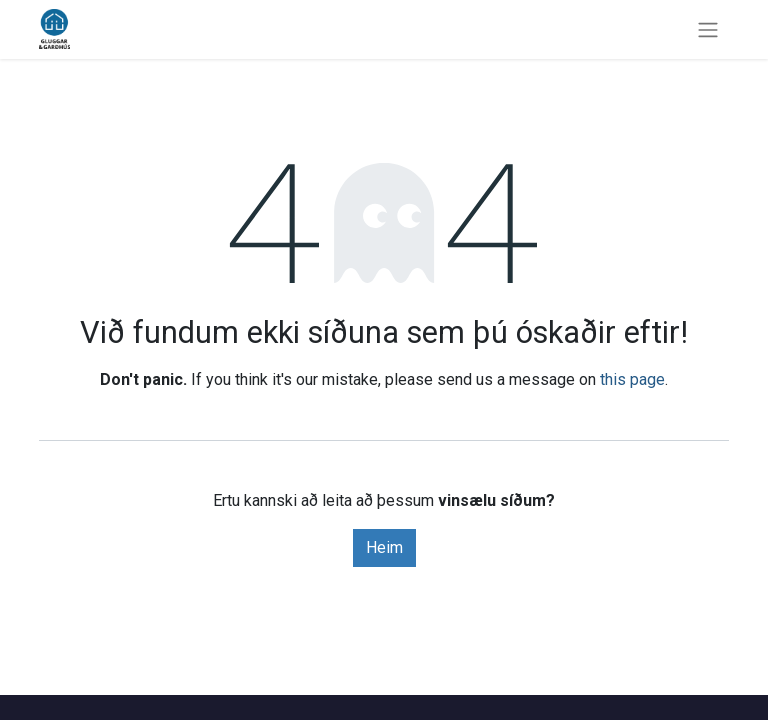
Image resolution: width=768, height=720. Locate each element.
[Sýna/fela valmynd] (708, 29)
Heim (384, 547)
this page (632, 379)
